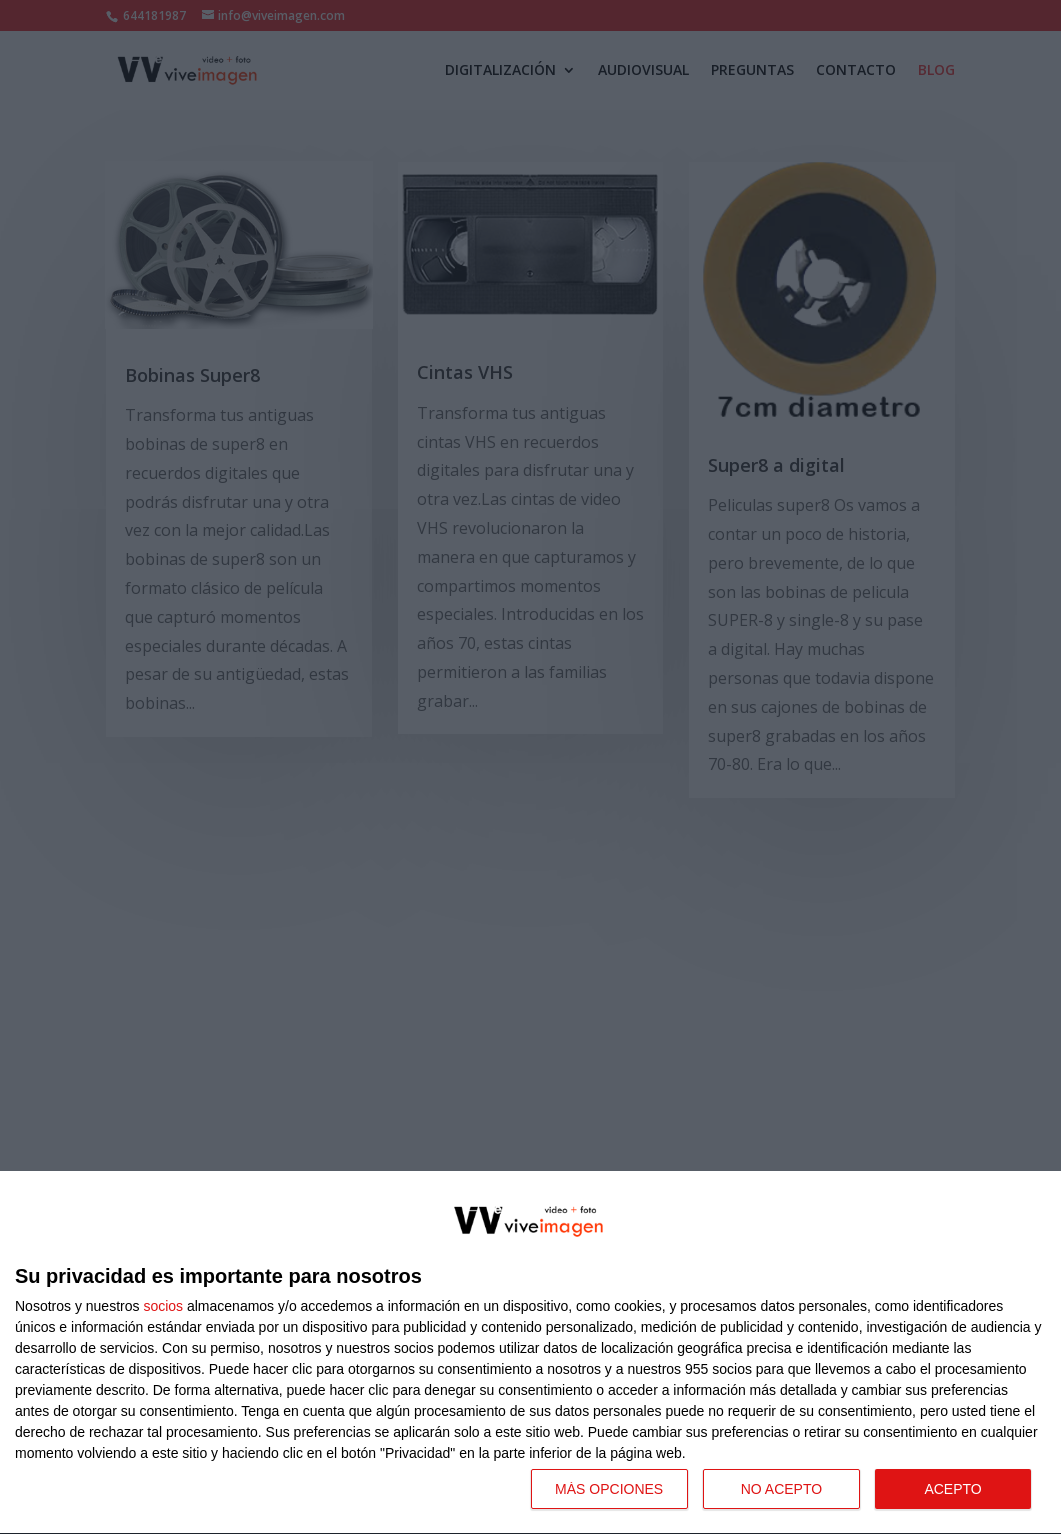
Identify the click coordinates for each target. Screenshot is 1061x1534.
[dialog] (530, 1353)
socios (163, 1306)
